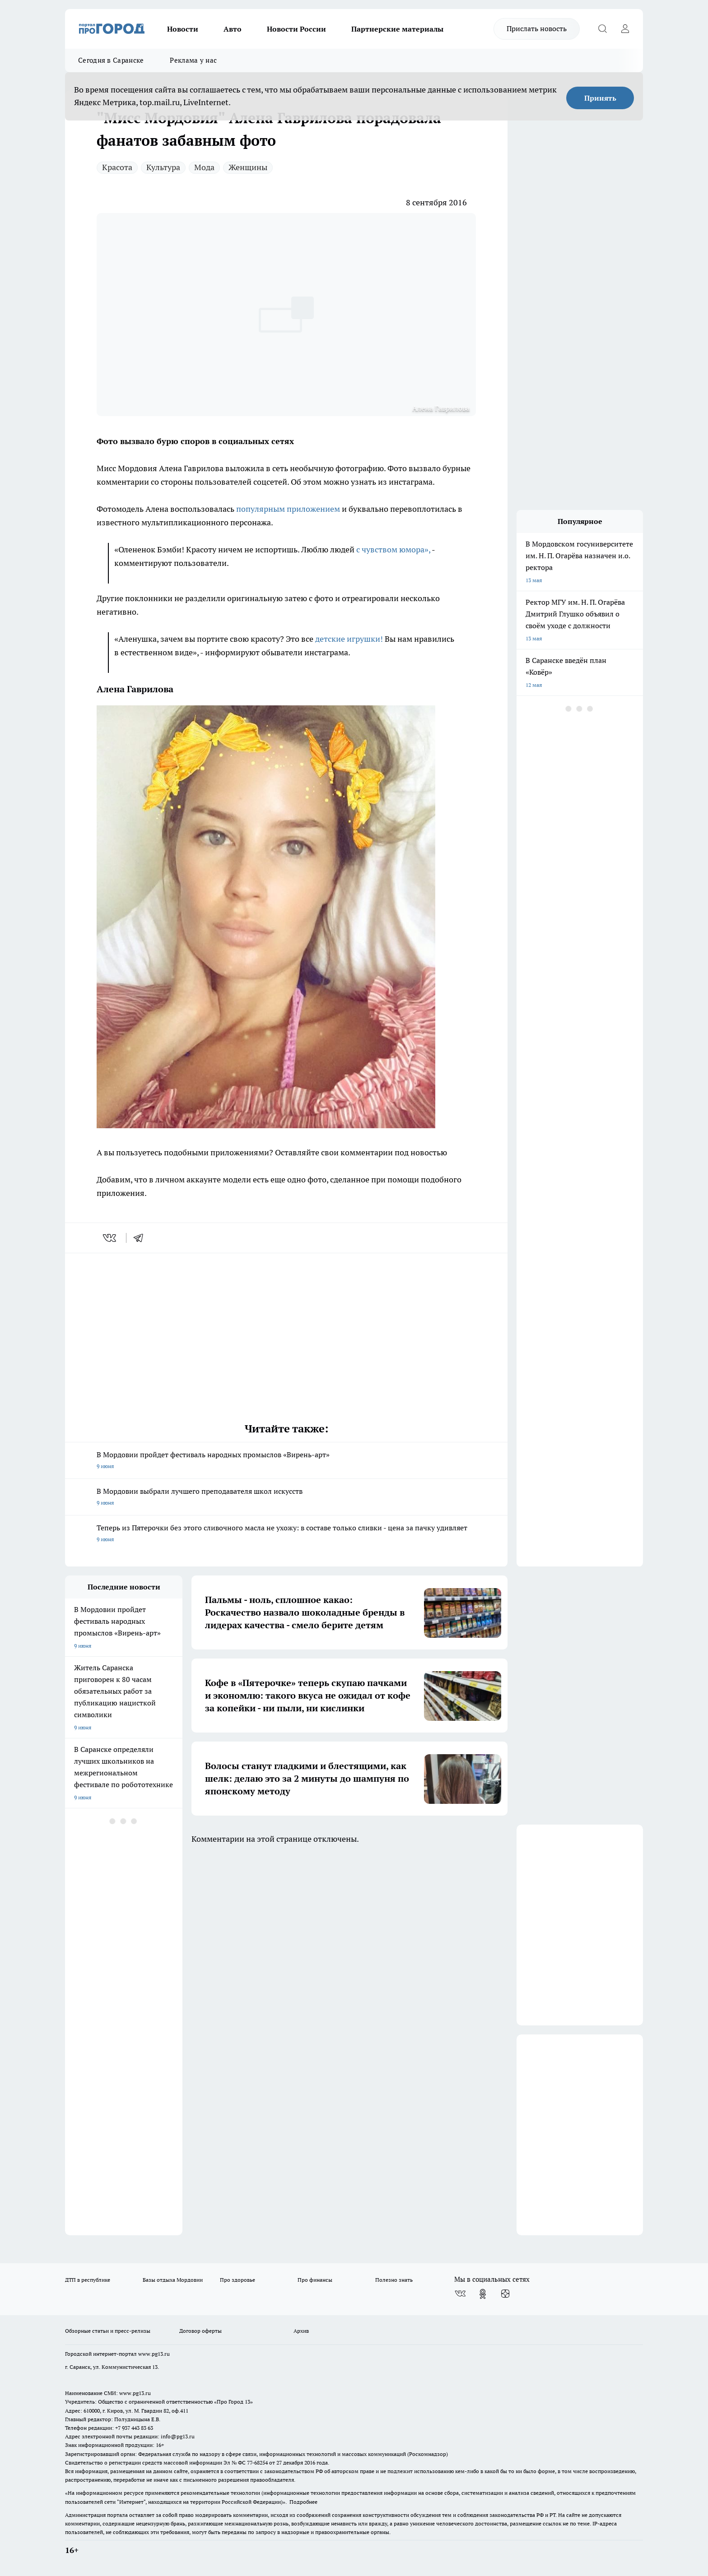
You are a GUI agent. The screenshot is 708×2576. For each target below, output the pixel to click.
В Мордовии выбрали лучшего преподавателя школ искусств (286, 1498)
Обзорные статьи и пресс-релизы (107, 2330)
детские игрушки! (349, 639)
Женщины (247, 167)
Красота (117, 167)
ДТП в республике (87, 2279)
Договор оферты (200, 2330)
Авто (233, 28)
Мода (204, 167)
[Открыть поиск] (602, 29)
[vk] (110, 1238)
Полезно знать (394, 2279)
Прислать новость (537, 28)
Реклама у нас (193, 60)
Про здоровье (237, 2279)
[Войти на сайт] (625, 29)
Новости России (296, 28)
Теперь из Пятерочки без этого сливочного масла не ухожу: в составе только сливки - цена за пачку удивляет (286, 1534)
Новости (182, 28)
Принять (600, 97)
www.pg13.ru (154, 2353)
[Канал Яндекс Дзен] (505, 2294)
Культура (163, 167)
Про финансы (315, 2279)
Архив (301, 2330)
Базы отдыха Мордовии (173, 2279)
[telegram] (141, 1238)
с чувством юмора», (393, 549)
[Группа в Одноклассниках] (482, 2294)
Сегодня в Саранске (111, 60)
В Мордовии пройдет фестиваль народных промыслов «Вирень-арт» (286, 1461)
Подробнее (303, 2501)
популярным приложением (287, 509)
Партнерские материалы (397, 28)
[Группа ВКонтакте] (460, 2294)
